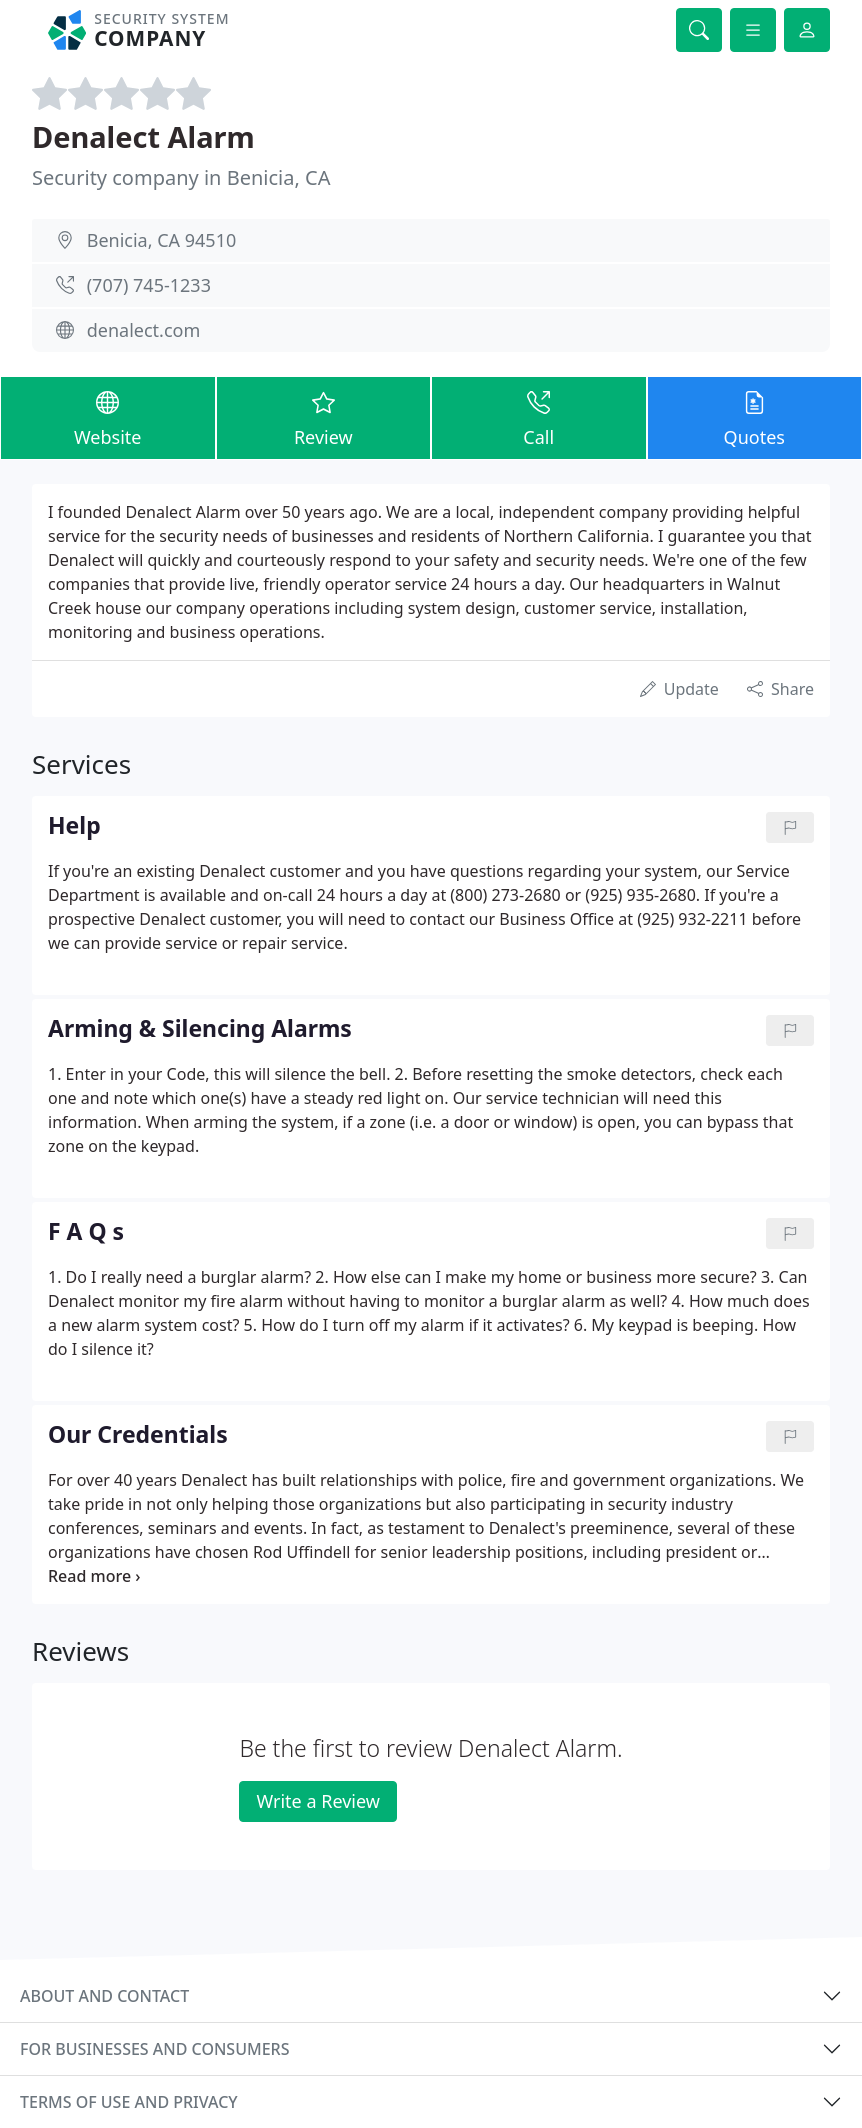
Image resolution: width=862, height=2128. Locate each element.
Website (108, 416)
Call (539, 416)
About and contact (104, 1996)
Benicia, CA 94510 (162, 240)
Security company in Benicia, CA (181, 177)
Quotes (755, 416)
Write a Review (317, 1801)
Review (324, 416)
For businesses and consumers (154, 2049)
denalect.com (144, 330)
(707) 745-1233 (149, 285)
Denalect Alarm (143, 136)
